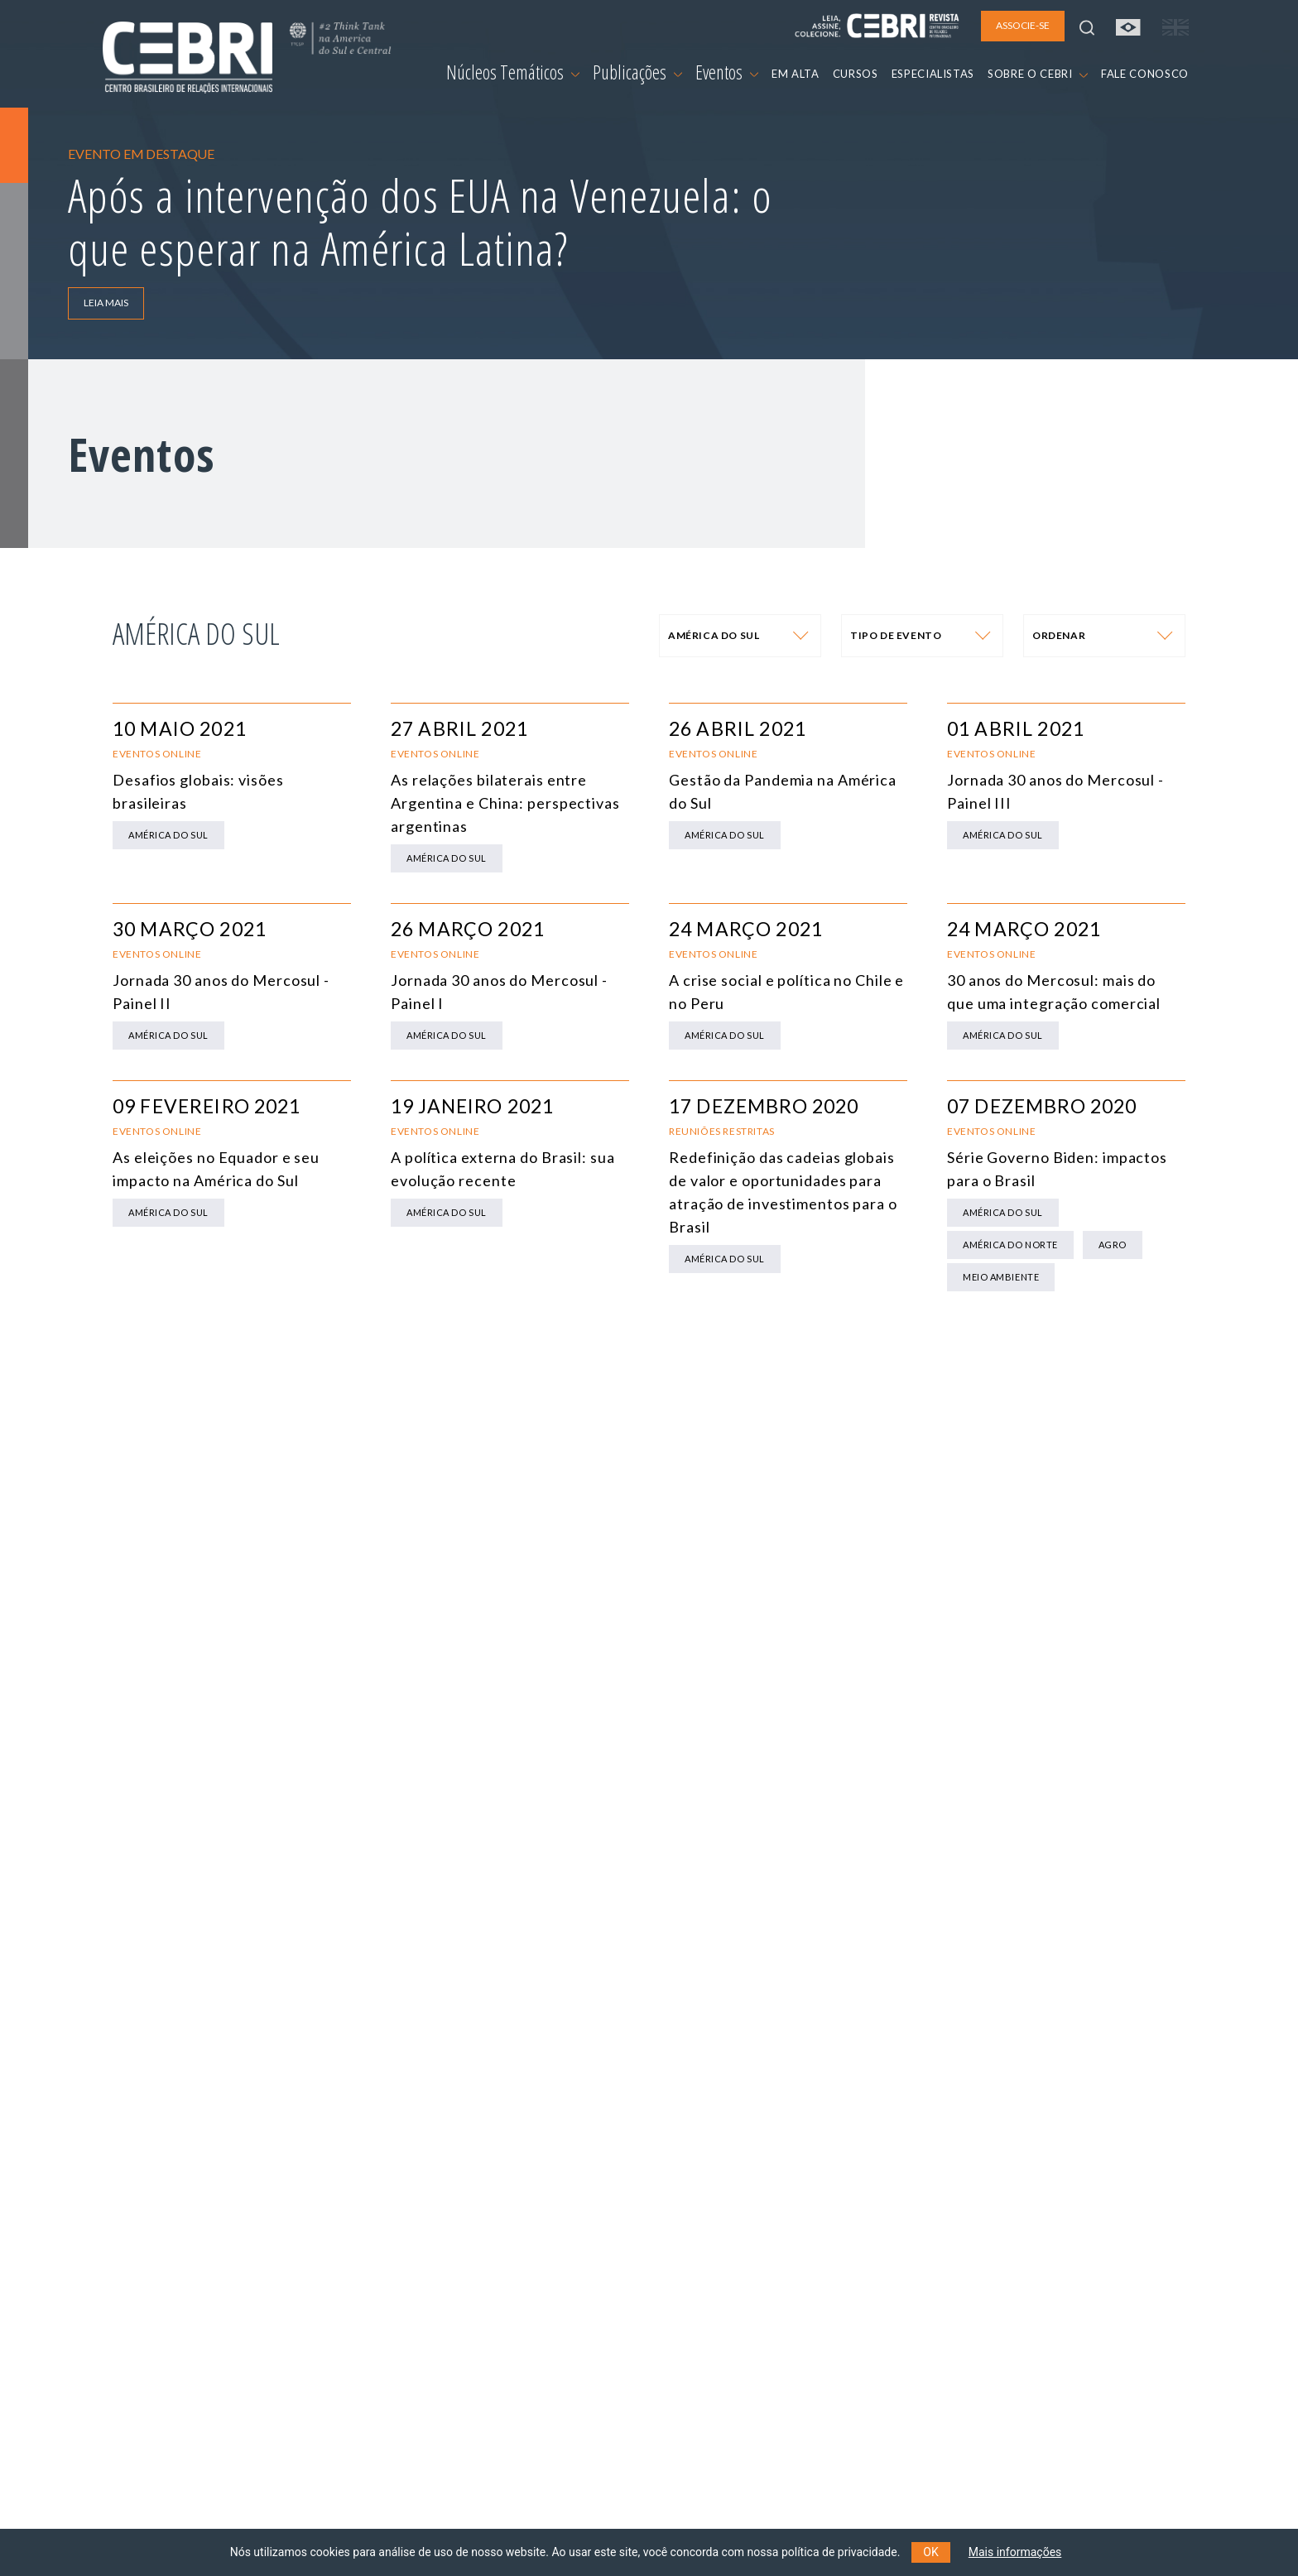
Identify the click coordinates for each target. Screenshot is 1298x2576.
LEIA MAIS (106, 302)
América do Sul (168, 834)
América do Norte (1010, 1244)
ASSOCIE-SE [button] (1023, 25)
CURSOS (855, 73)
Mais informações (1015, 2552)
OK (930, 2552)
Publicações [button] (637, 72)
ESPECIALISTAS (933, 73)
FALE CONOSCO (1145, 73)
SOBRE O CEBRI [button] (1038, 73)
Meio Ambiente (1001, 1276)
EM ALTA (796, 73)
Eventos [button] (726, 72)
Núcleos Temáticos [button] (512, 72)
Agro (1112, 1244)
